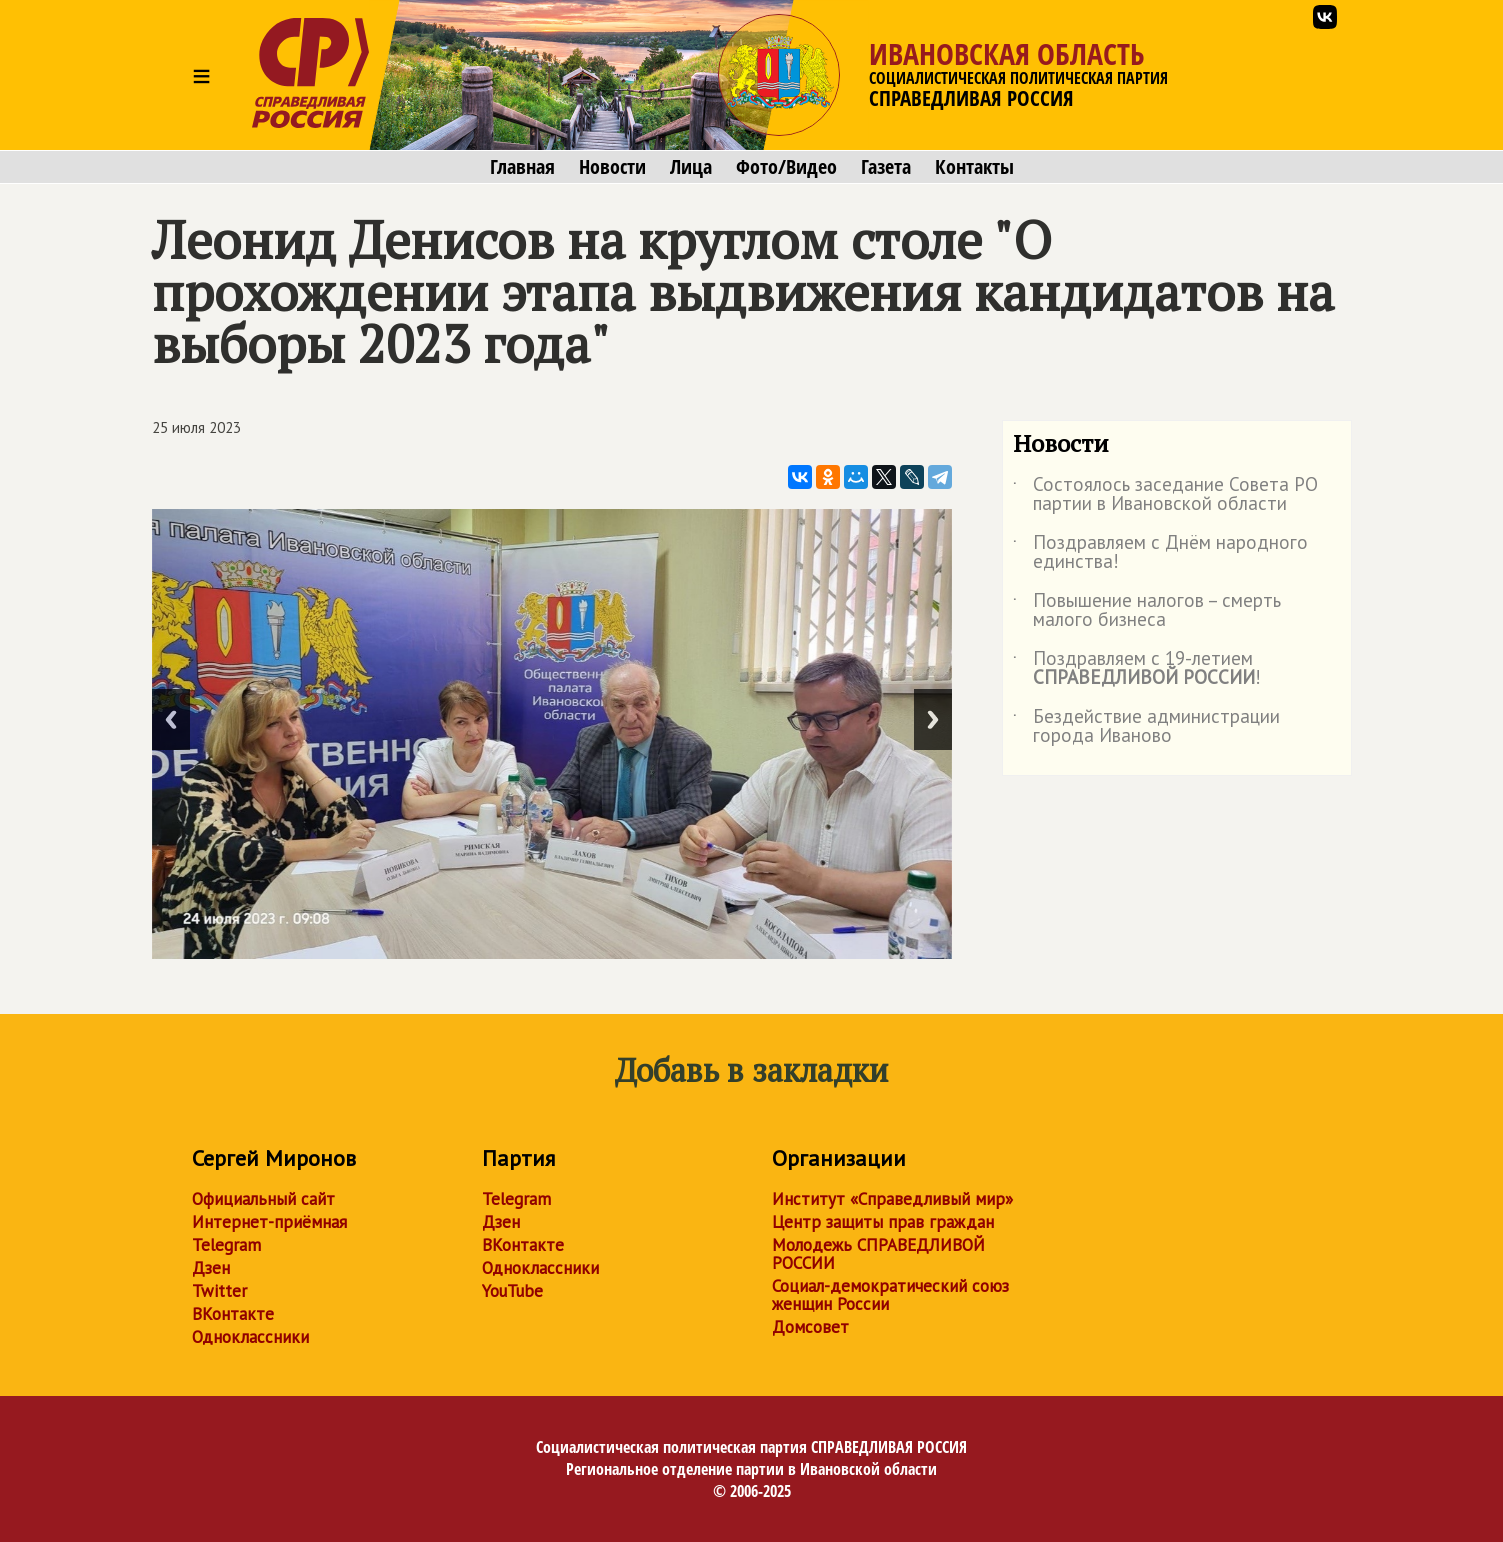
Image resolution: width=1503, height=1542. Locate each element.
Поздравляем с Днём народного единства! (1160, 553)
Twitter (219, 1291)
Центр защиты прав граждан (883, 1222)
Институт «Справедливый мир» (892, 1199)
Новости (612, 167)
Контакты (974, 167)
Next (933, 719)
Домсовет (810, 1327)
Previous (171, 719)
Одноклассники (250, 1337)
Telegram (226, 1245)
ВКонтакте (233, 1314)
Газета (886, 167)
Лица (691, 167)
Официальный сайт (263, 1199)
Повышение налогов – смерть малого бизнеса (1147, 611)
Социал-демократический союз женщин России (890, 1295)
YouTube (512, 1291)
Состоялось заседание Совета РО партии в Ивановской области (1165, 495)
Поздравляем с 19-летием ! (1137, 669)
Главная (522, 167)
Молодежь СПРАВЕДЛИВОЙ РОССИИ (878, 1254)
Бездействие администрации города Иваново (1146, 727)
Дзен (211, 1268)
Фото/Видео (786, 167)
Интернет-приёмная (269, 1222)
